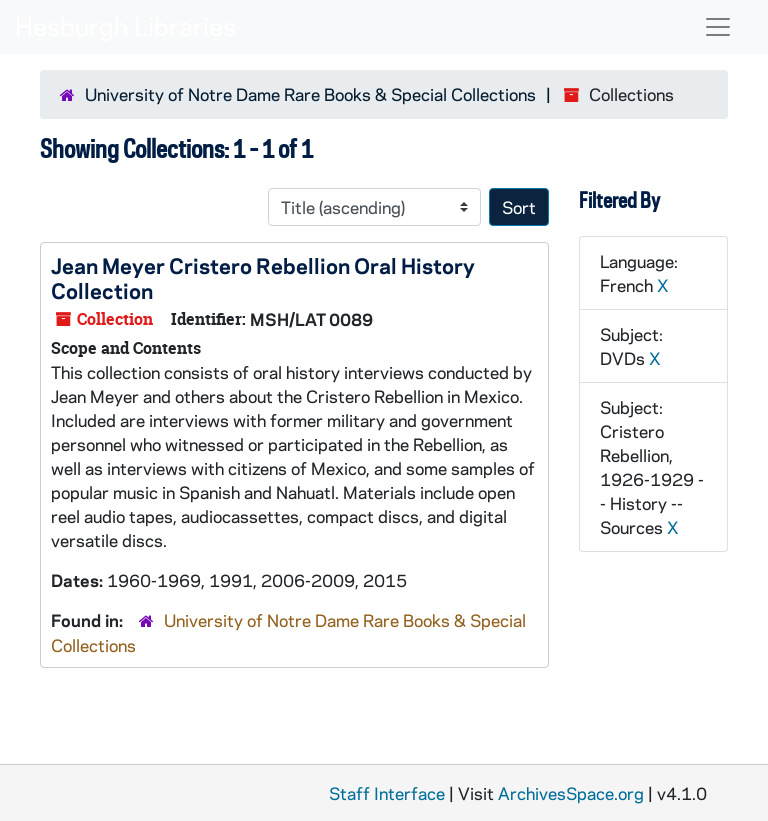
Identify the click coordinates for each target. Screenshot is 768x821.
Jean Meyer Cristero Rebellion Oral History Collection (263, 277)
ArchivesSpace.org (571, 793)
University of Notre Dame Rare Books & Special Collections (310, 94)
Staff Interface (387, 793)
